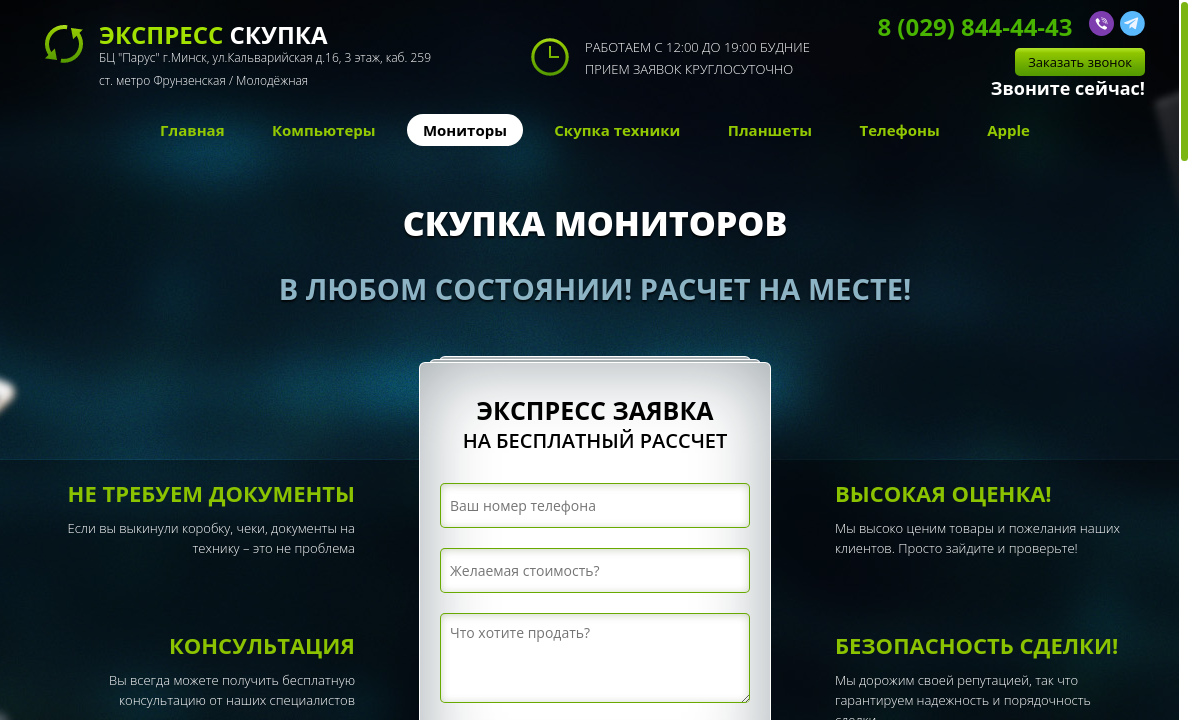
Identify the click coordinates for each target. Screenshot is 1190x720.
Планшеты (770, 130)
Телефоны (899, 130)
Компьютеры (324, 130)
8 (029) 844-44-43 (974, 26)
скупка (265, 57)
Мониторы (465, 130)
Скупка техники (617, 130)
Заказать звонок (1080, 62)
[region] (595, 360)
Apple (1008, 130)
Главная (192, 130)
